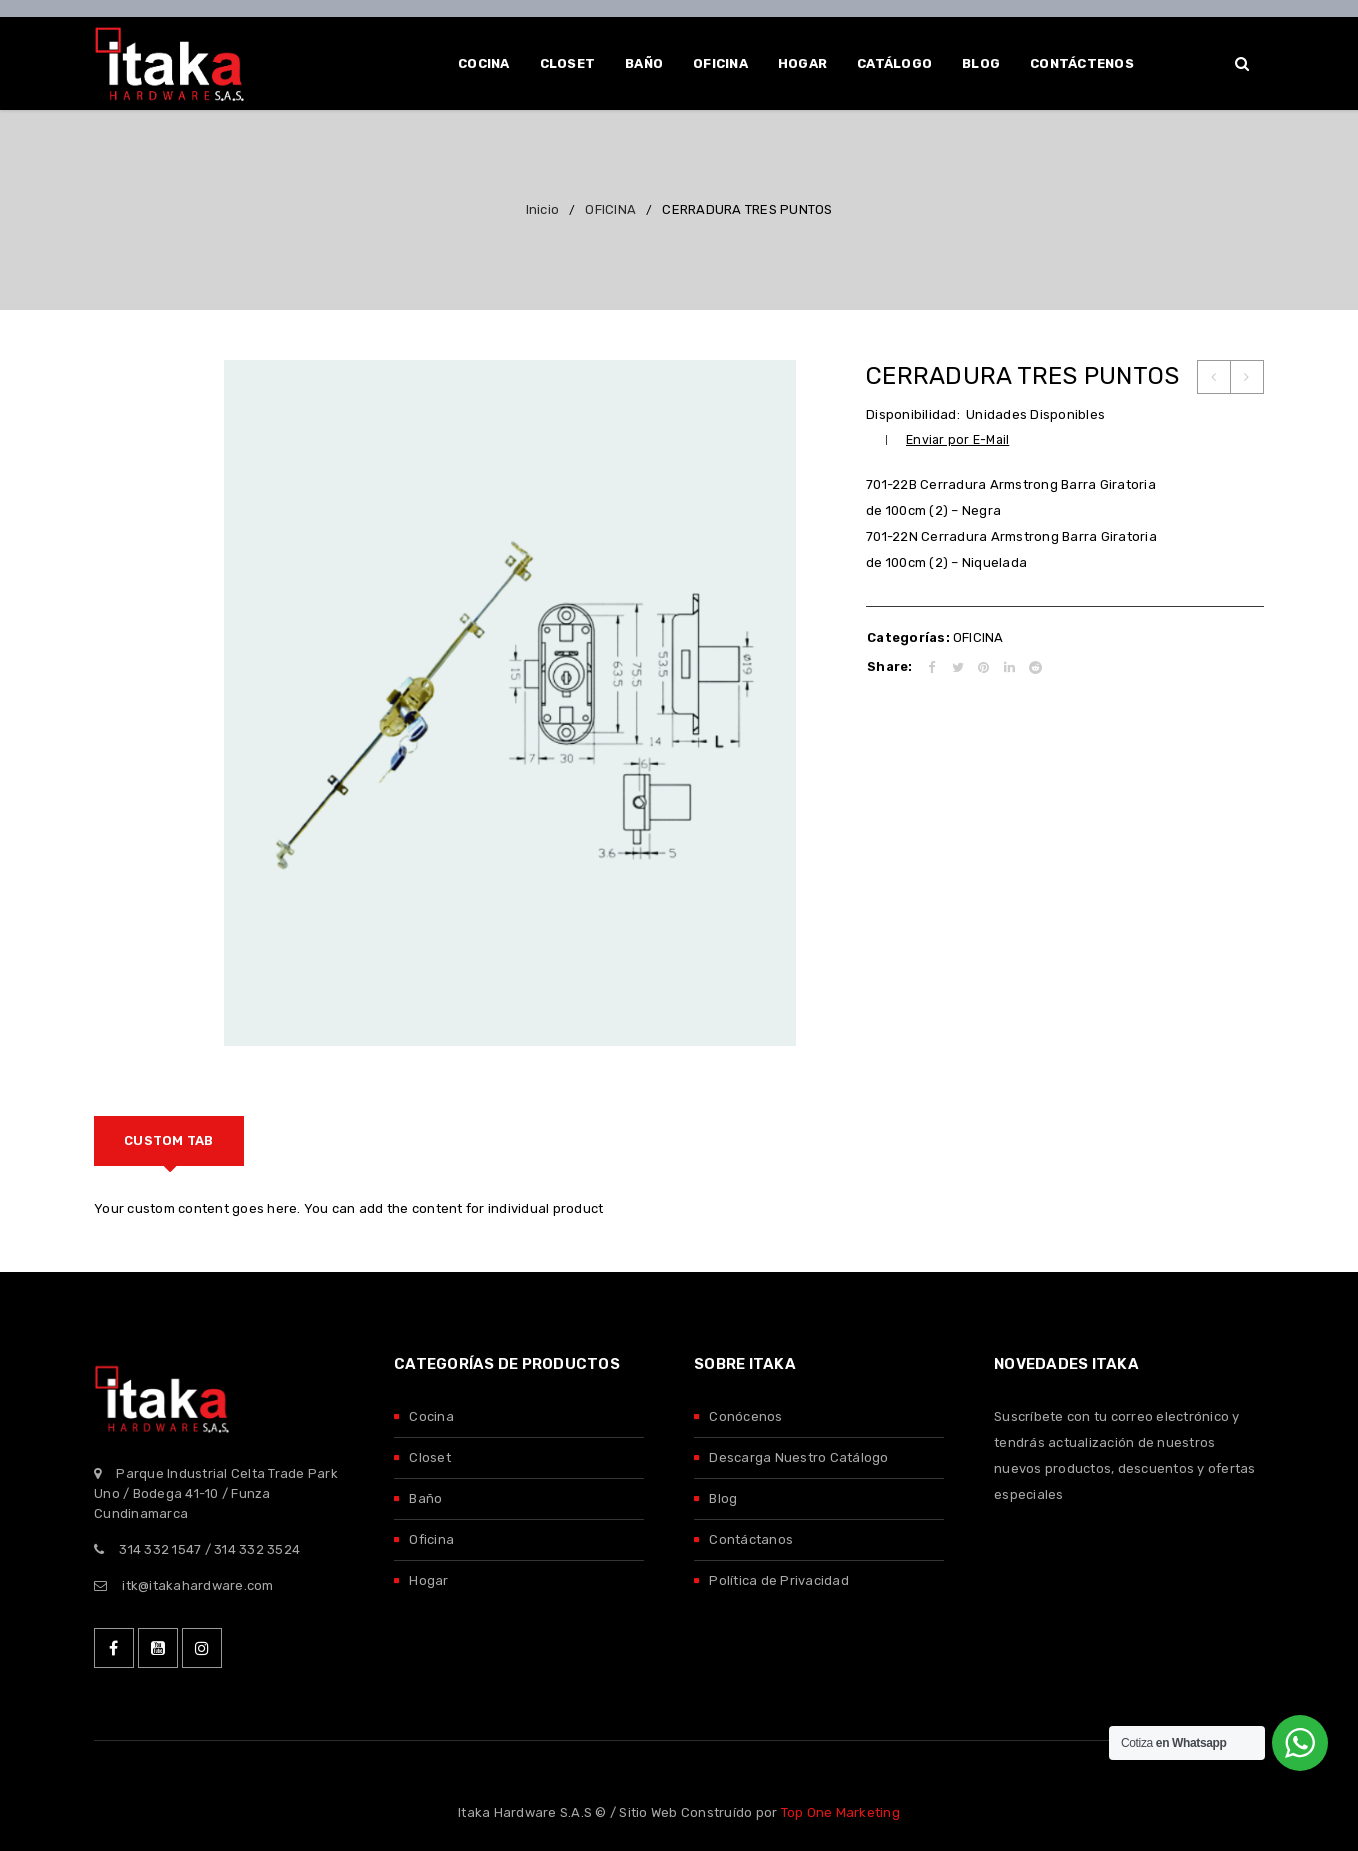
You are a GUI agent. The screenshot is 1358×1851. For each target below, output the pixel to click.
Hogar (428, 1580)
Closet (430, 1457)
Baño (425, 1498)
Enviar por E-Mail (957, 439)
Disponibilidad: (913, 414)
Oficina (431, 1539)
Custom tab (169, 1140)
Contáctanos (751, 1539)
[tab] (169, 1141)
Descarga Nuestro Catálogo (798, 1457)
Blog (723, 1498)
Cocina (431, 1416)
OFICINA (610, 209)
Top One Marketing (840, 1812)
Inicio (543, 209)
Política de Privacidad (779, 1580)
